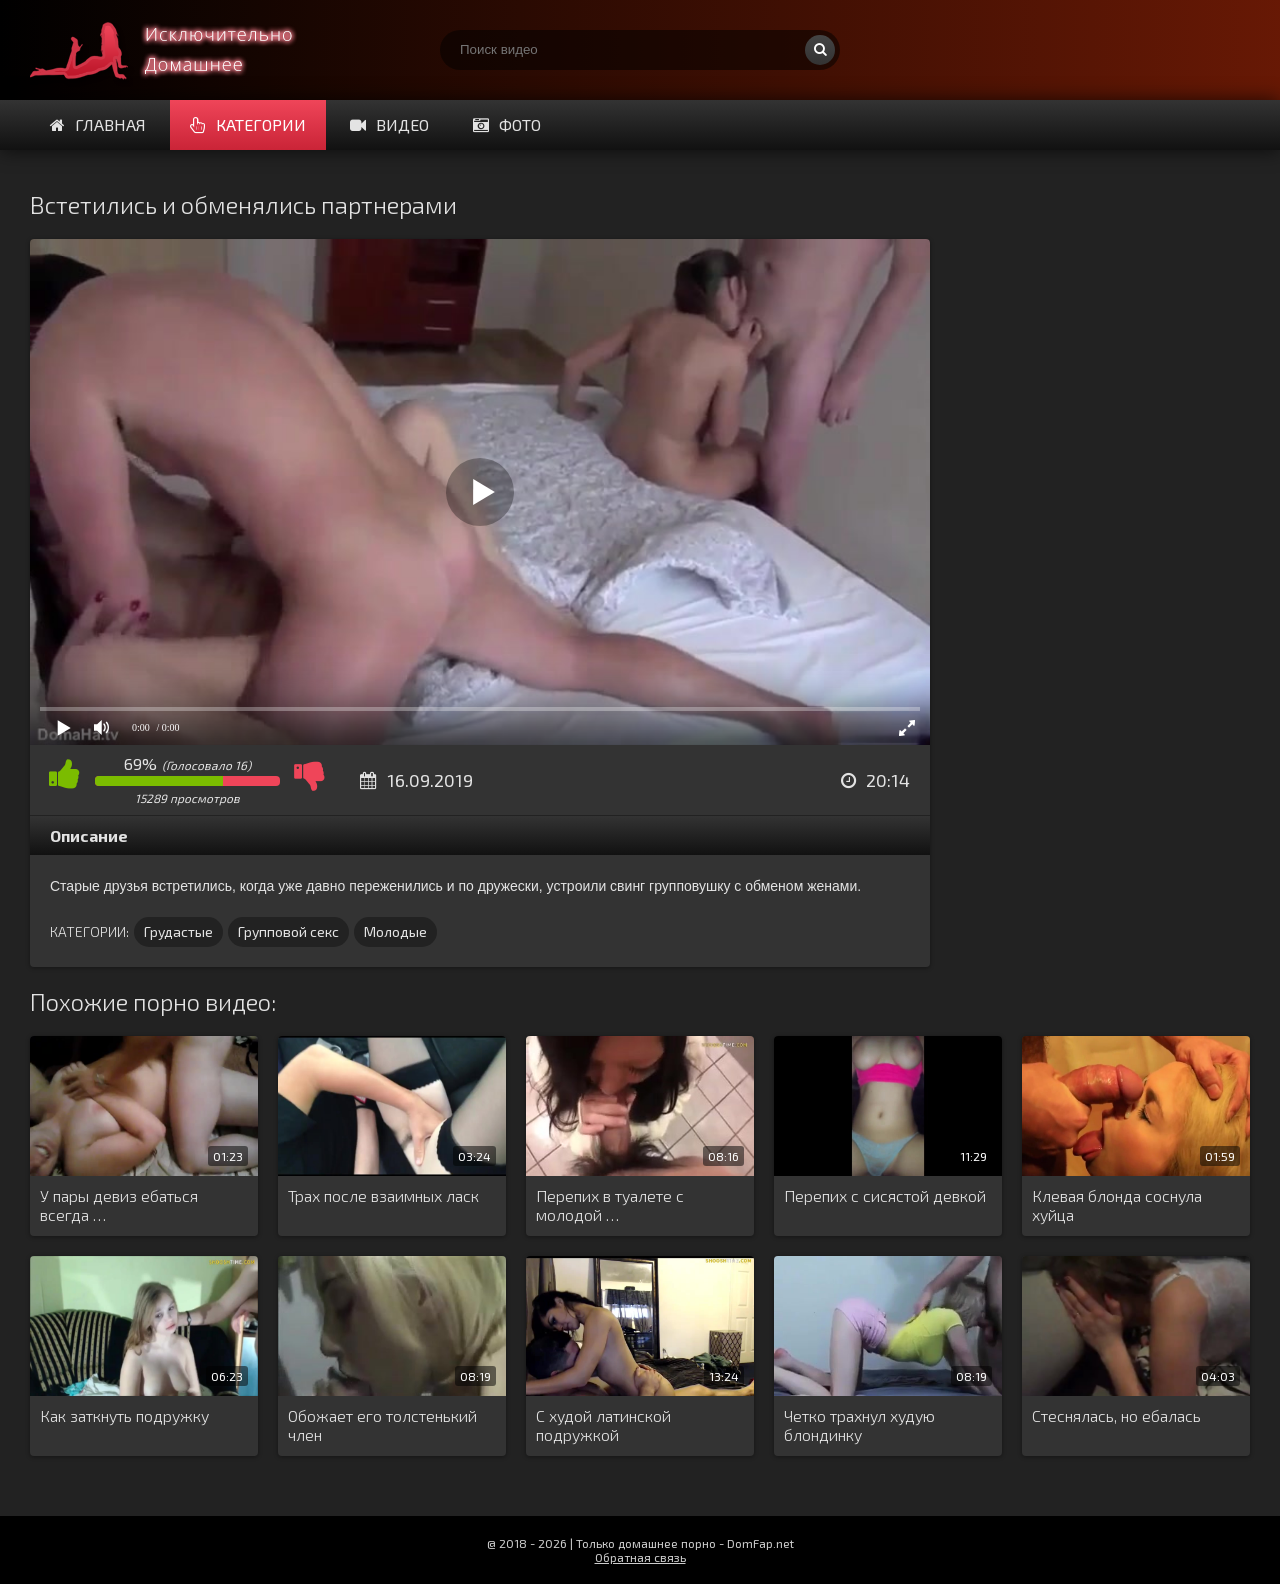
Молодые (395, 931)
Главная (98, 124)
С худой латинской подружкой (603, 1425)
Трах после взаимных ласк (383, 1195)
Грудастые (178, 931)
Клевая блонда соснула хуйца (1117, 1205)
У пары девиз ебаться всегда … (119, 1205)
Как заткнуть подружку (124, 1415)
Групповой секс (288, 931)
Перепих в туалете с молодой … (610, 1205)
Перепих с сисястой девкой (885, 1195)
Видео (389, 124)
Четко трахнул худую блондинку (859, 1425)
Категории (248, 124)
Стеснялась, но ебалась (1116, 1415)
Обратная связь (640, 1557)
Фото (507, 124)
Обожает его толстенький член (382, 1425)
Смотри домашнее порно (180, 50)
